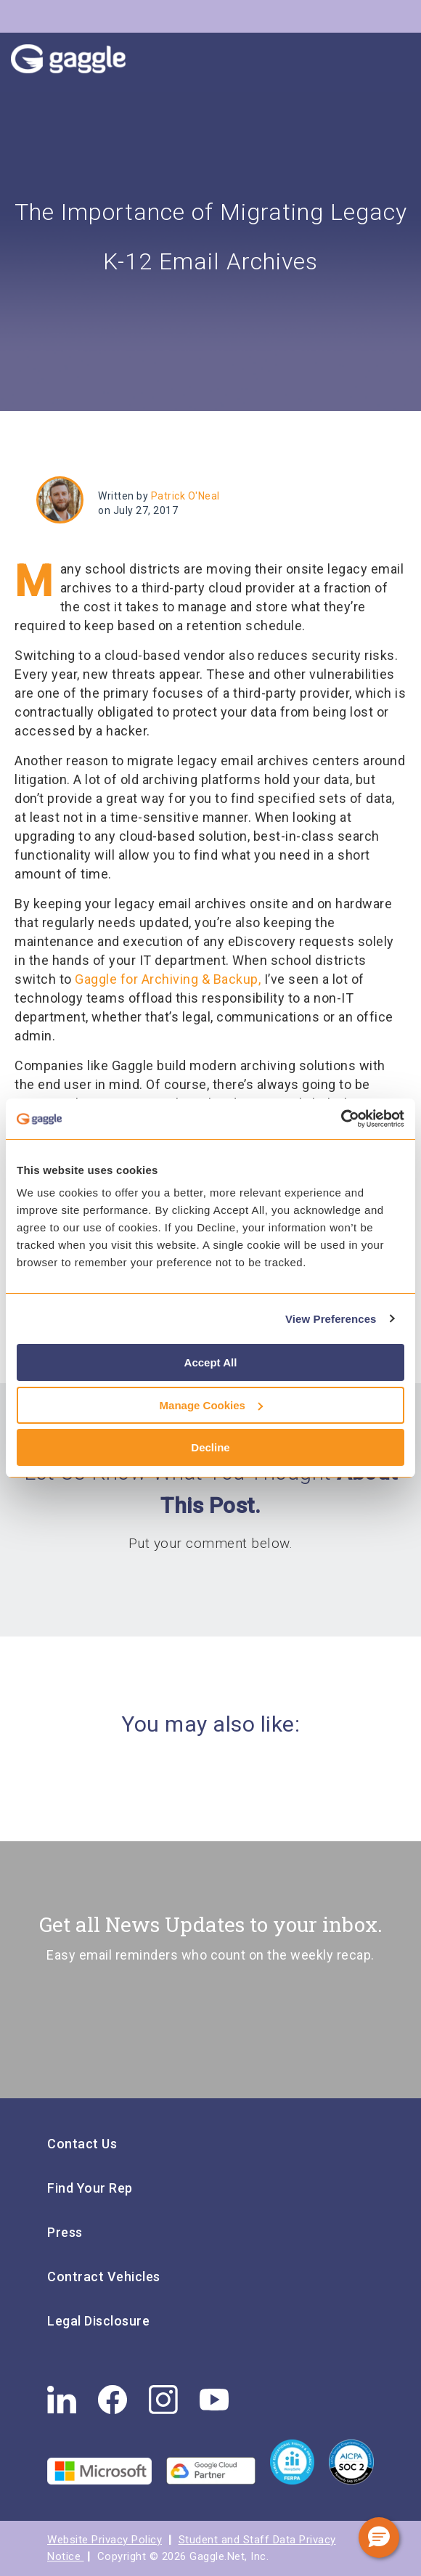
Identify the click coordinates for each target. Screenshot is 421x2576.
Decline (210, 1447)
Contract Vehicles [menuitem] (103, 2276)
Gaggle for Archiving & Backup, (168, 979)
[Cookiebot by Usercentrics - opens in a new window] (340, 1118)
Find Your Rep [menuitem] (90, 2188)
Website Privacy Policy (104, 2539)
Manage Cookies (211, 1405)
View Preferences (331, 1319)
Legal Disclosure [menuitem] (98, 2320)
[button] (379, 2537)
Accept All (210, 1362)
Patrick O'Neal (185, 496)
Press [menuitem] (65, 2232)
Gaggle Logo (83, 62)
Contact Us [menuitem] (82, 2143)
